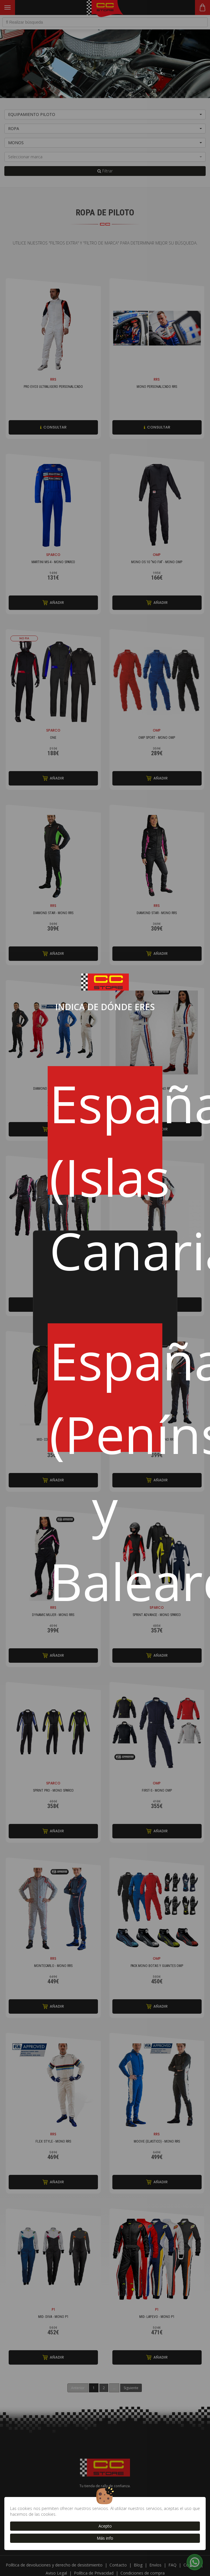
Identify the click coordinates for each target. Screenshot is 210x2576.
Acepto (105, 2526)
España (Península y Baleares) (105, 1388)
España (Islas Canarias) (105, 1131)
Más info (105, 2538)
